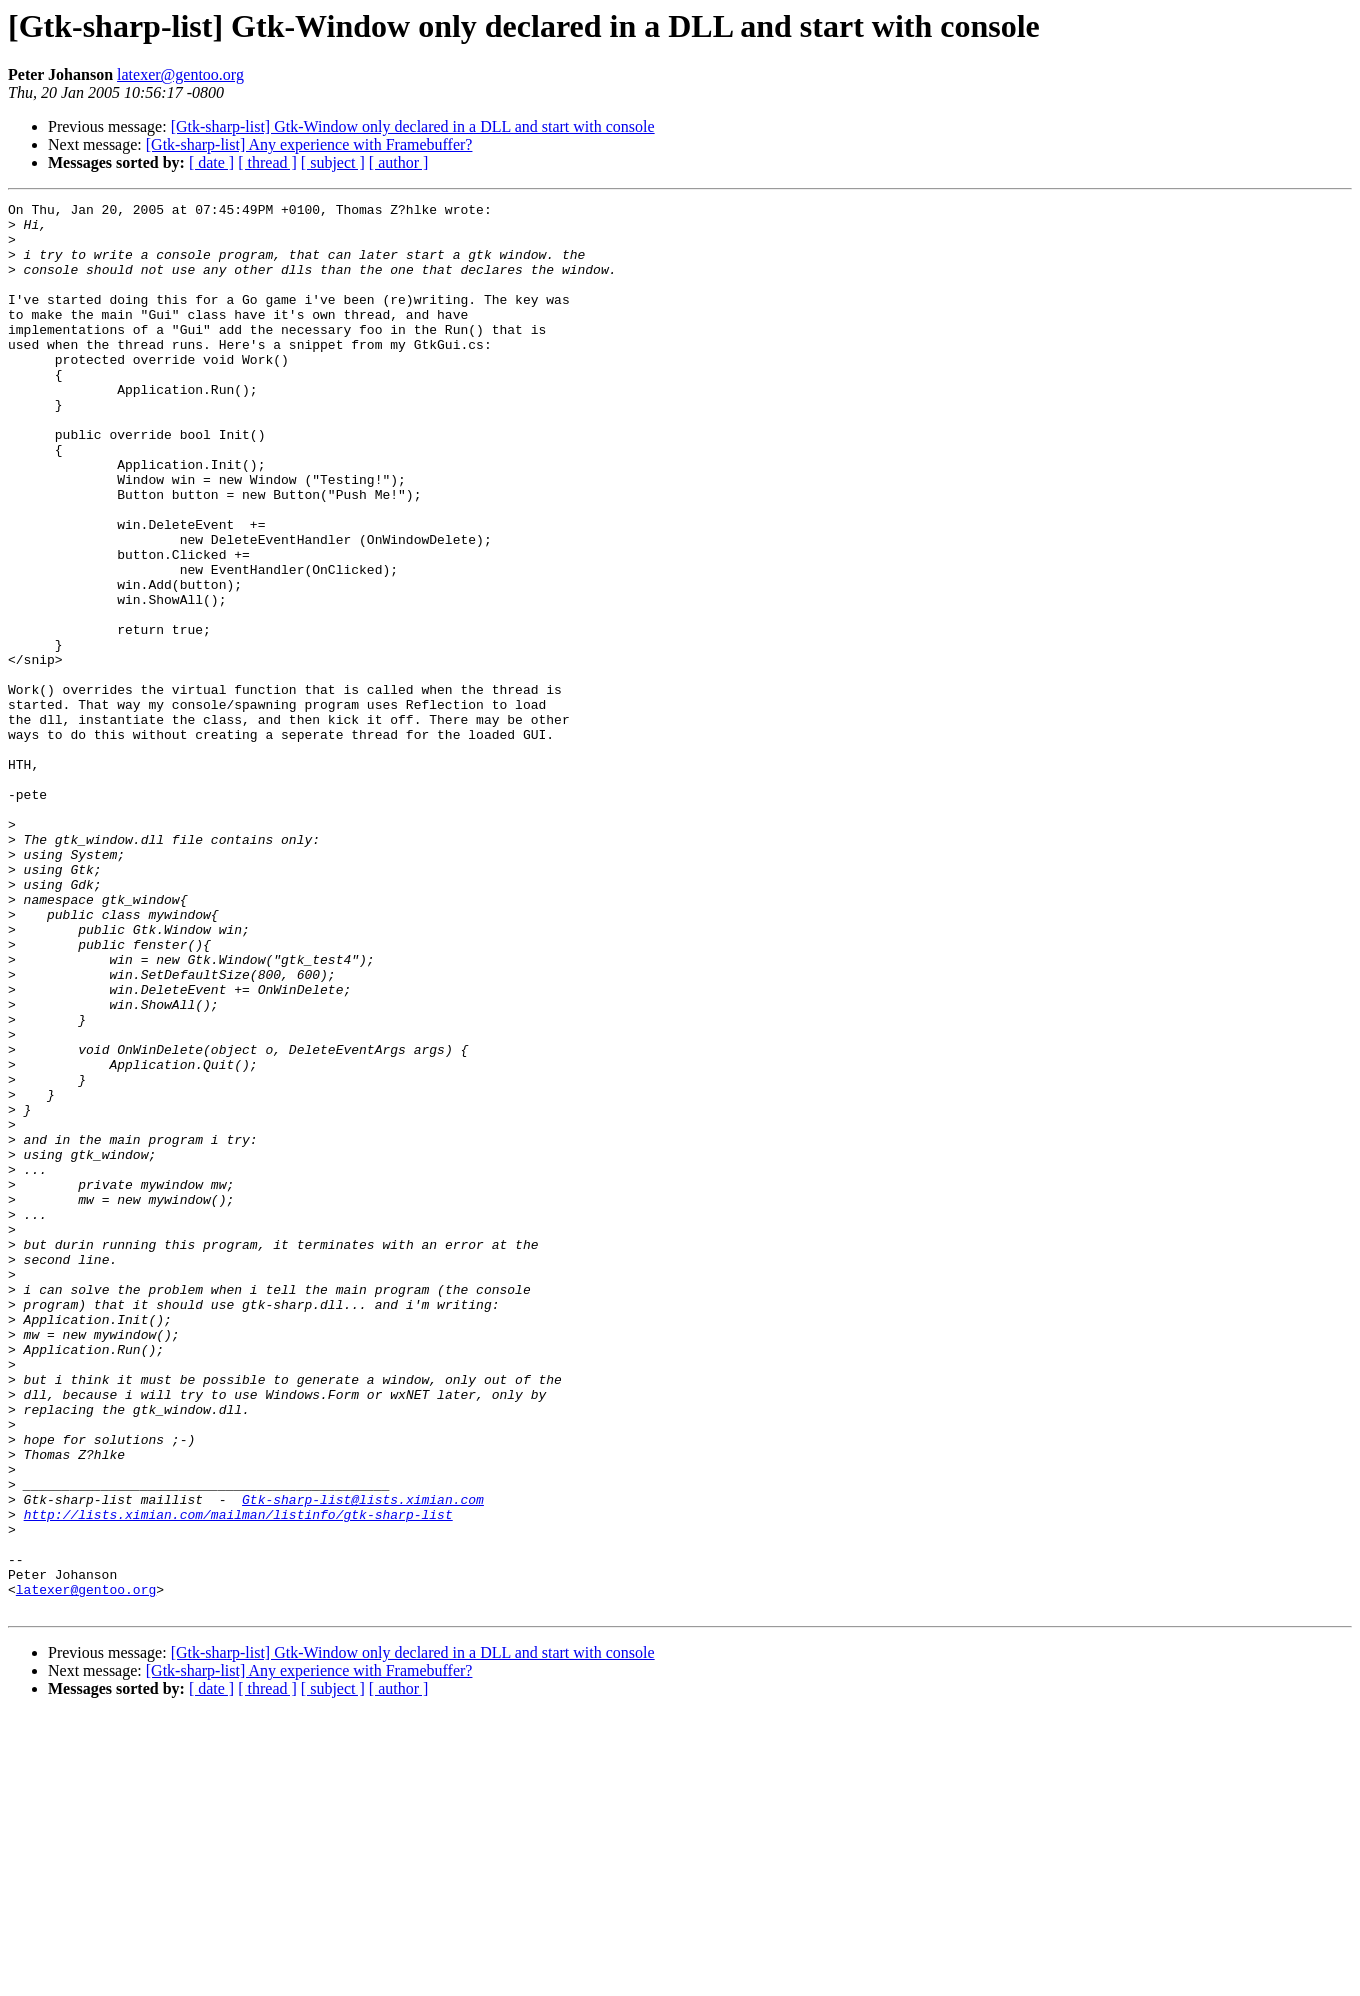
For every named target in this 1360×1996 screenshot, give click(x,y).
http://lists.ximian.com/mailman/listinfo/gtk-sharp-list (238, 1778)
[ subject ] (333, 162)
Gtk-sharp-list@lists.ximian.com (363, 1760)
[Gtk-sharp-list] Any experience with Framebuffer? (309, 144)
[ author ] (399, 162)
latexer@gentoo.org (180, 74)
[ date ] (211, 162)
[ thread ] (267, 162)
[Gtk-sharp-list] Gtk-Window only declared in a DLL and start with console (413, 126)
